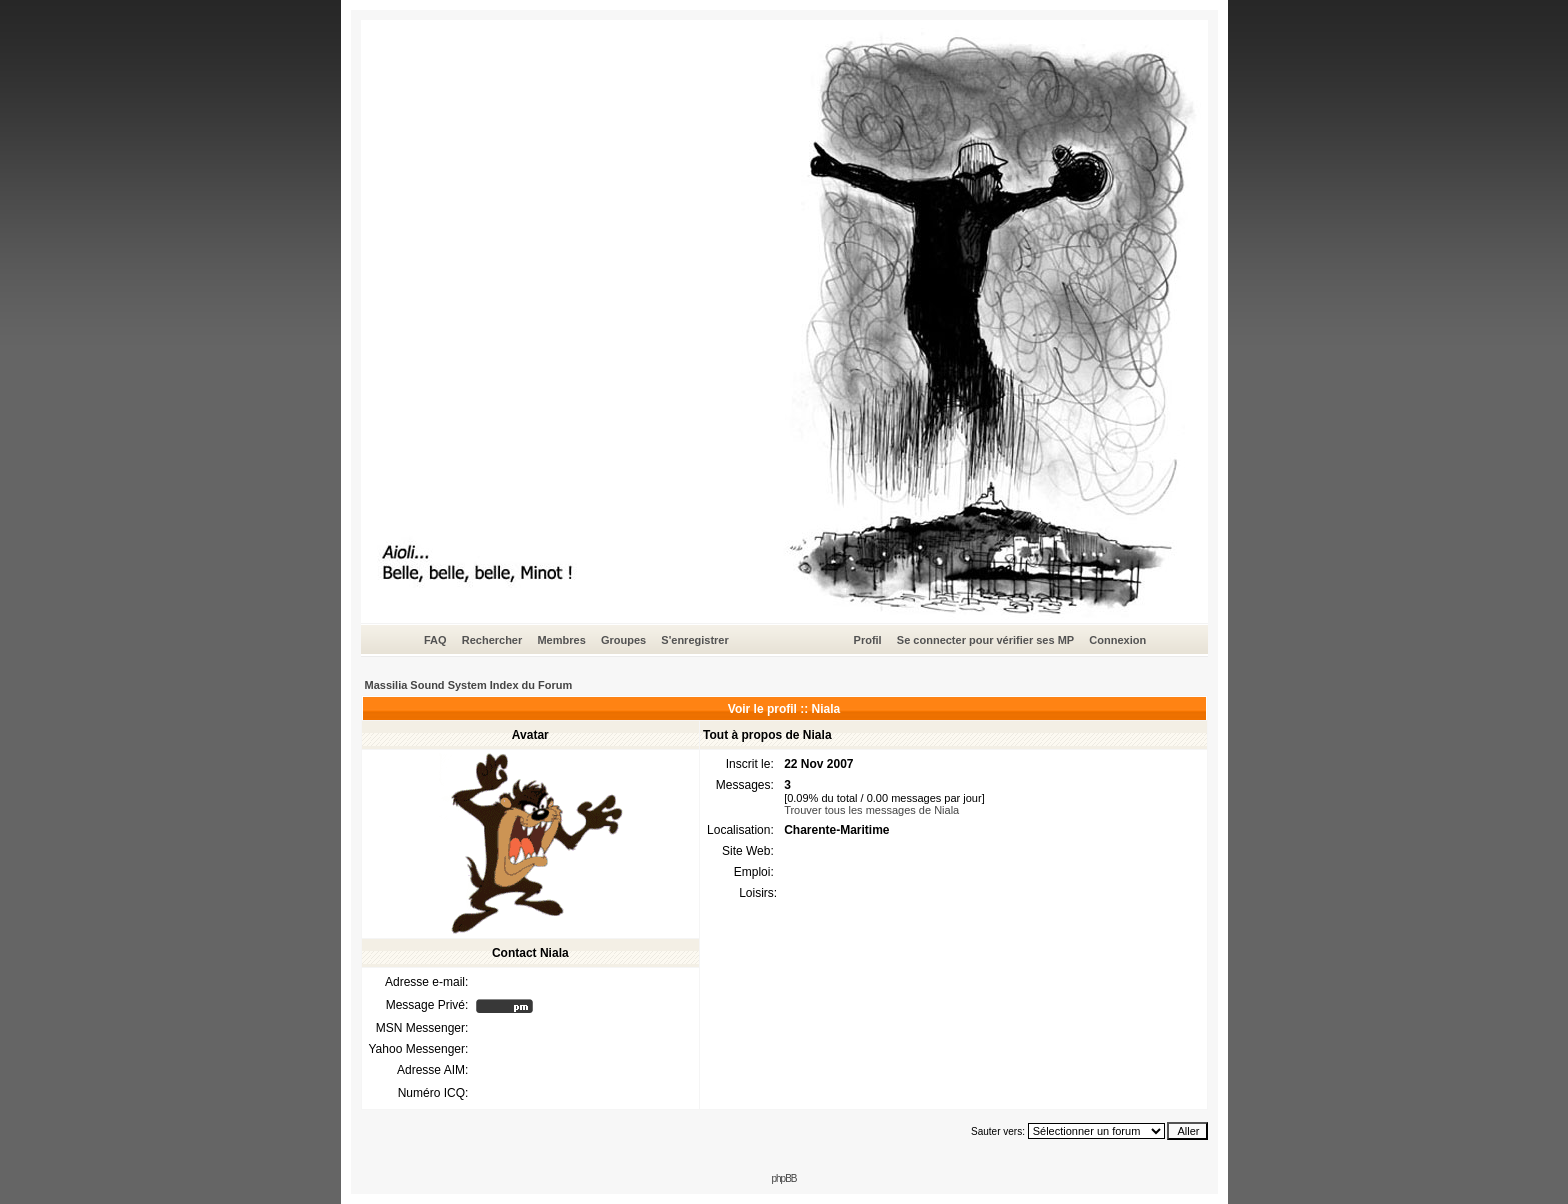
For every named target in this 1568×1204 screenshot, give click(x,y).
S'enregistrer (694, 640)
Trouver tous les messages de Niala (871, 810)
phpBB (783, 1178)
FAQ (435, 640)
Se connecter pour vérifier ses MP (985, 640)
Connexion (1117, 640)
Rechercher (492, 640)
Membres (561, 640)
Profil (868, 640)
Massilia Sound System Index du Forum (469, 685)
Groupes (623, 640)
